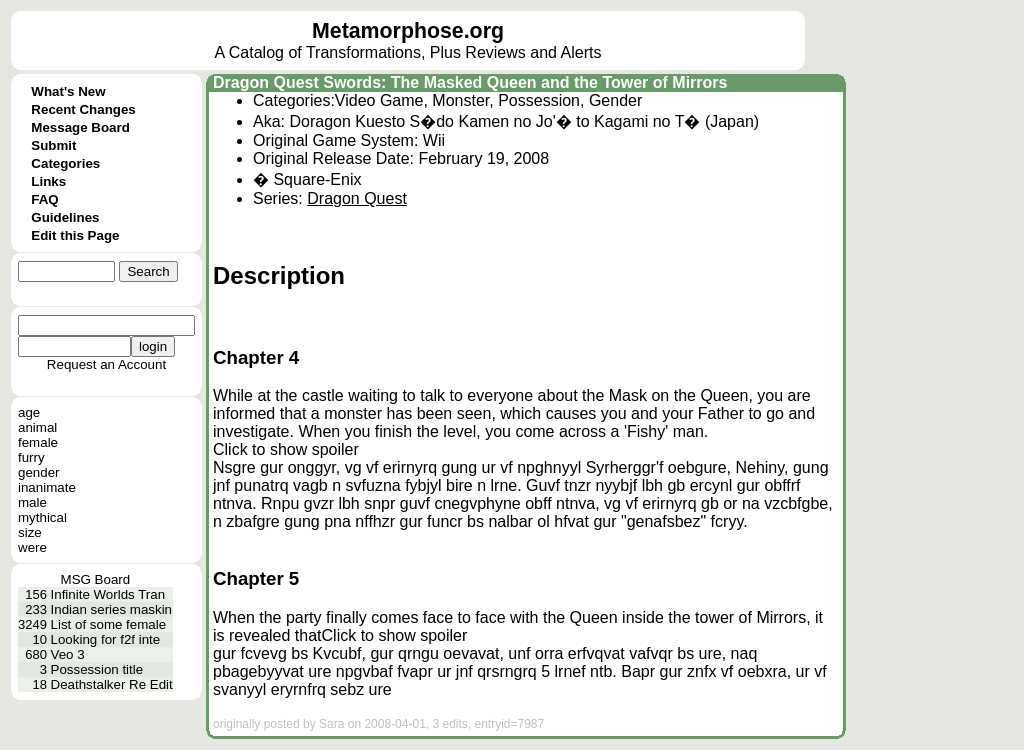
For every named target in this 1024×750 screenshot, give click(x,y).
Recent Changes (83, 109)
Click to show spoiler (286, 449)
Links (48, 181)
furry (31, 457)
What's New (68, 91)
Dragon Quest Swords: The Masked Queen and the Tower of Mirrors (470, 82)
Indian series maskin (112, 609)
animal (37, 427)
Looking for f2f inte (106, 639)
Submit (53, 145)
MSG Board (96, 579)
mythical (42, 517)
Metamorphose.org (408, 31)
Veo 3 (68, 654)
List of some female (109, 624)
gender (39, 472)
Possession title (97, 669)
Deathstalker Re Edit (112, 684)
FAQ (44, 199)
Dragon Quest (357, 198)
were (32, 547)
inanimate (47, 487)
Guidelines (65, 217)
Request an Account (106, 364)
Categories (65, 163)
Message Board (80, 127)
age (29, 412)
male (32, 502)
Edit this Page (75, 235)
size (30, 532)
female (38, 442)
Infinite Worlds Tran (108, 594)
